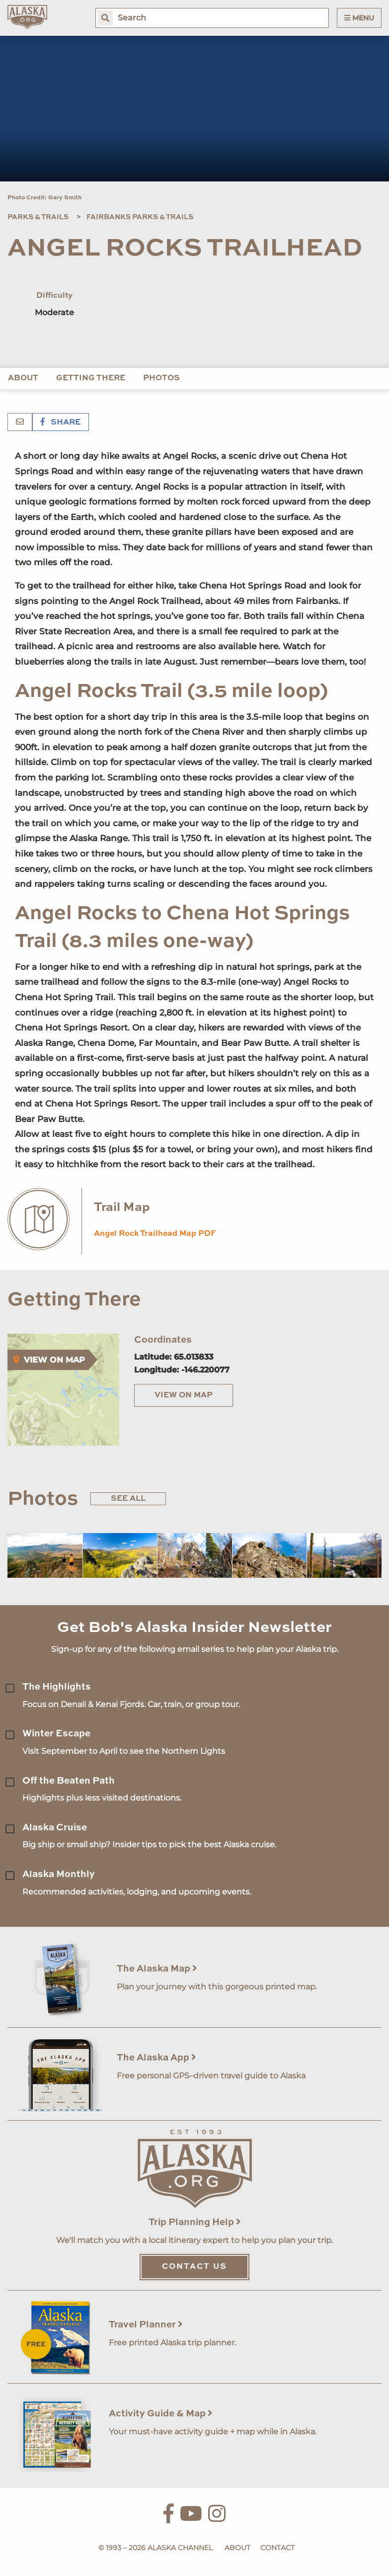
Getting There (90, 378)
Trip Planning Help (195, 2222)
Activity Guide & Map (161, 2413)
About (23, 378)
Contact (277, 2547)
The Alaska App (156, 2057)
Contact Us (194, 2267)
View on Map (184, 1395)
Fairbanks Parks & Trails (139, 217)
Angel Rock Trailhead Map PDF (155, 1234)
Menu (359, 17)
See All (128, 1499)
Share (60, 423)
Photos (161, 378)
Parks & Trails (38, 217)
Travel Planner (146, 2324)
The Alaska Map (157, 1969)
